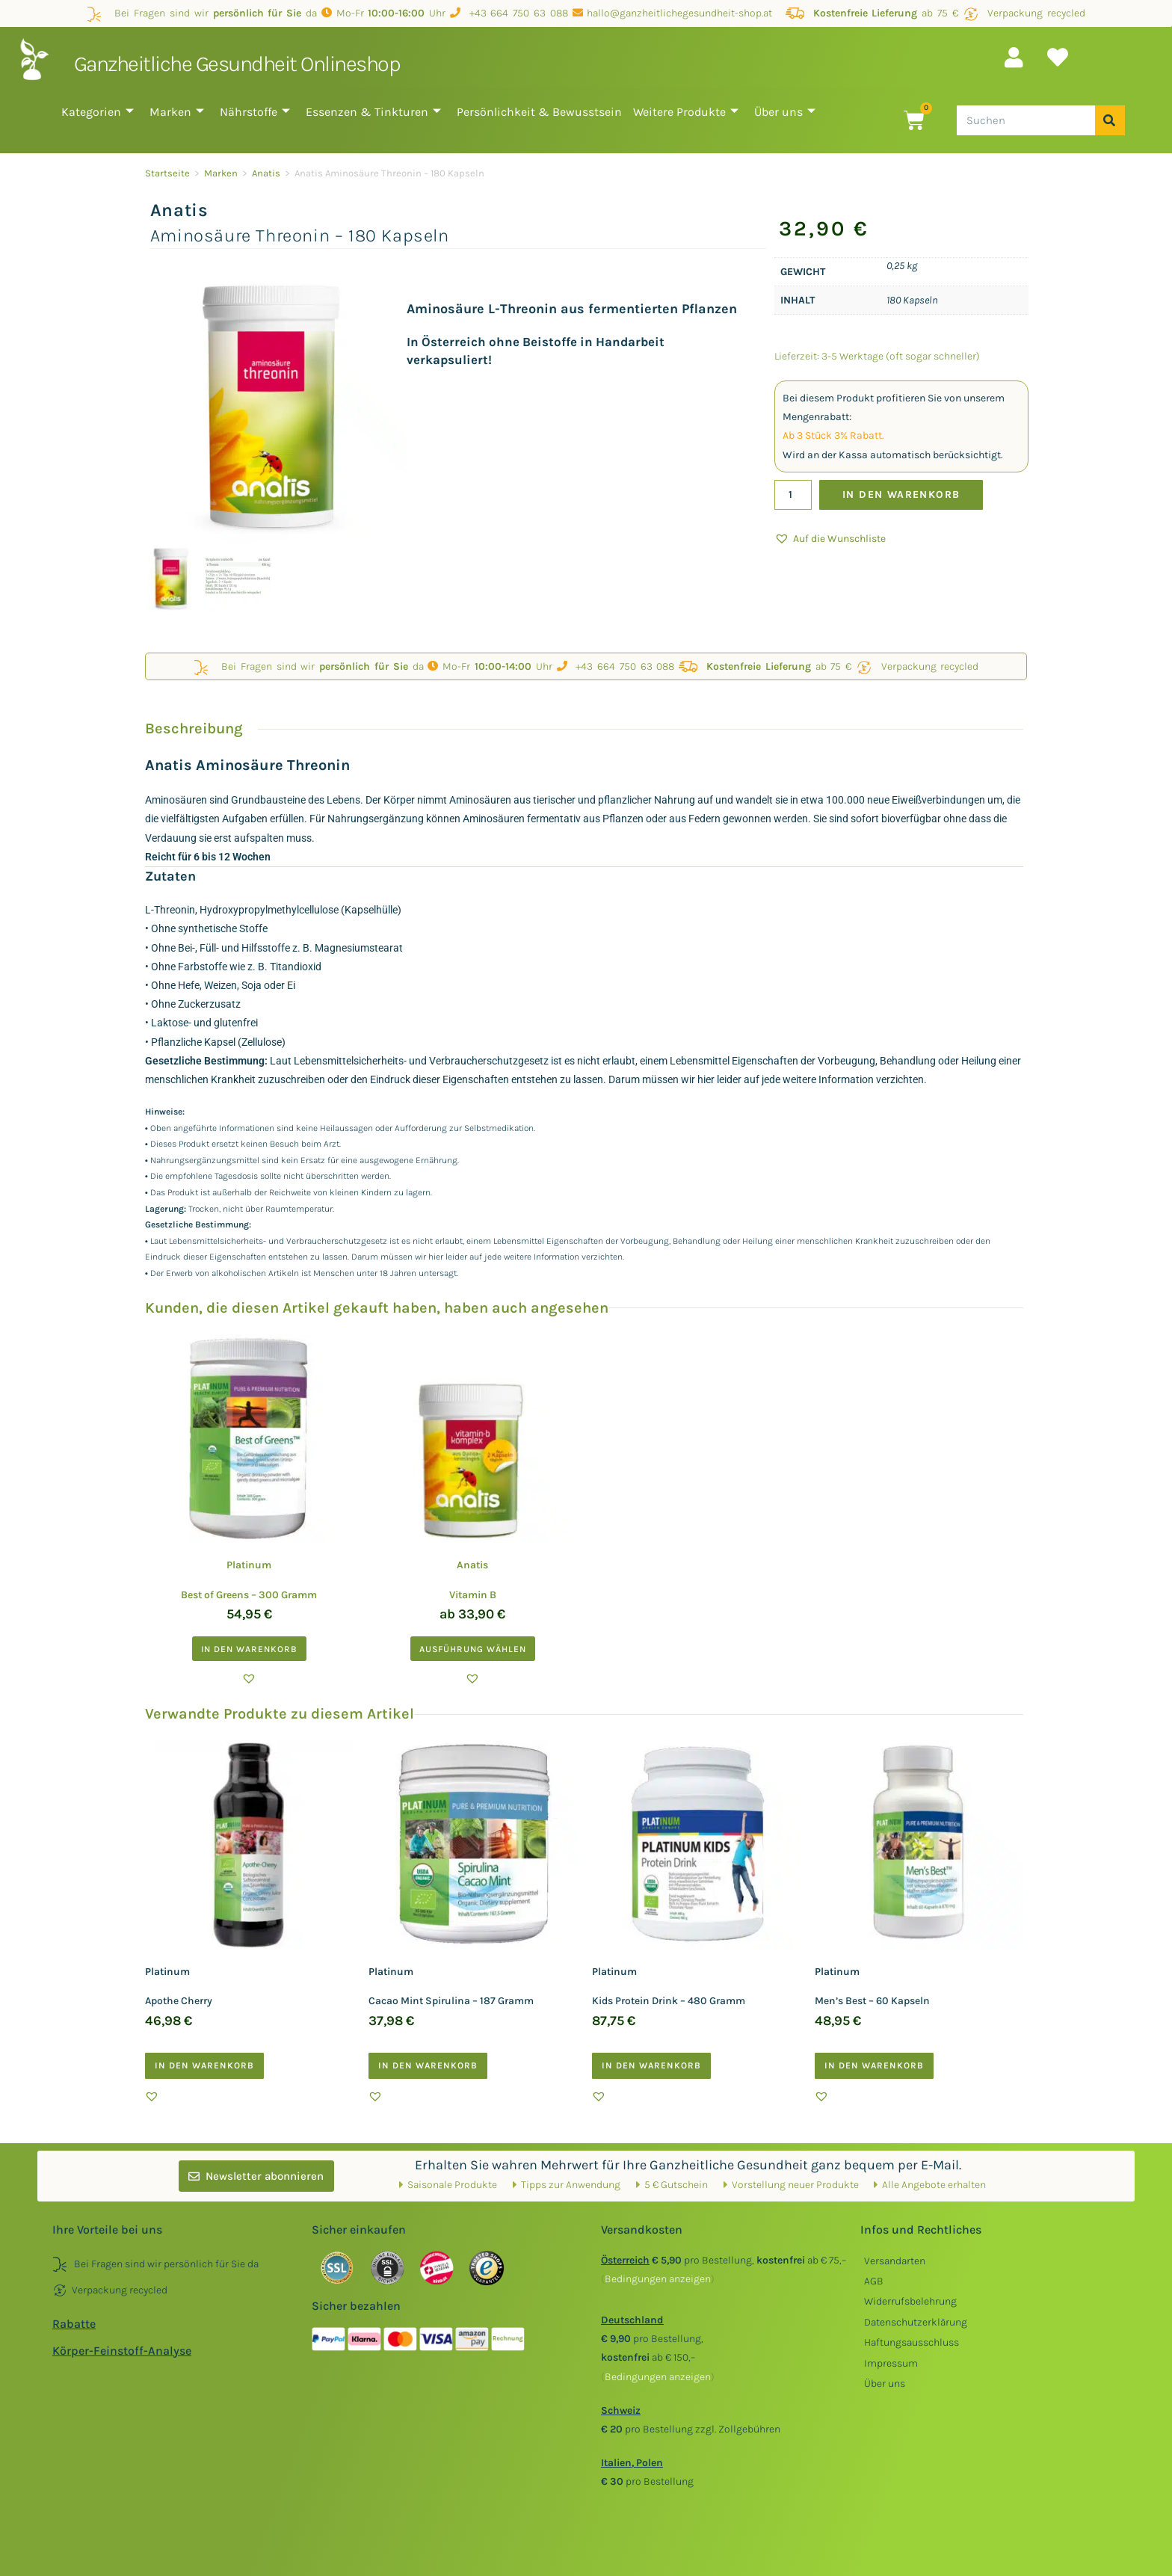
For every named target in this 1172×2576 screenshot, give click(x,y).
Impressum (891, 2363)
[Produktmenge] (793, 495)
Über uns (784, 112)
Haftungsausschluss (911, 2342)
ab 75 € (872, 13)
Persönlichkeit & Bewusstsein (539, 112)
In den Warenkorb (901, 494)
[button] (830, 538)
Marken (176, 112)
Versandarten (894, 2261)
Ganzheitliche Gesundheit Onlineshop (237, 63)
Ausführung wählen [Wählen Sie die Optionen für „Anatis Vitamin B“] (472, 1649)
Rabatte (74, 2324)
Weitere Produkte (685, 112)
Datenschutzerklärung (915, 2322)
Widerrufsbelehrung (910, 2301)
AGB (873, 2281)
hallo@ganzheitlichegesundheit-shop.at (677, 13)
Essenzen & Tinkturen (373, 112)
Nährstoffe (255, 112)
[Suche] (1110, 120)
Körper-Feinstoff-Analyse (121, 2351)
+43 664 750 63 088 (509, 13)
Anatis (266, 173)
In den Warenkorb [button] (249, 1649)
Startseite (167, 173)
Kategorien (97, 112)
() (658, 2279)
